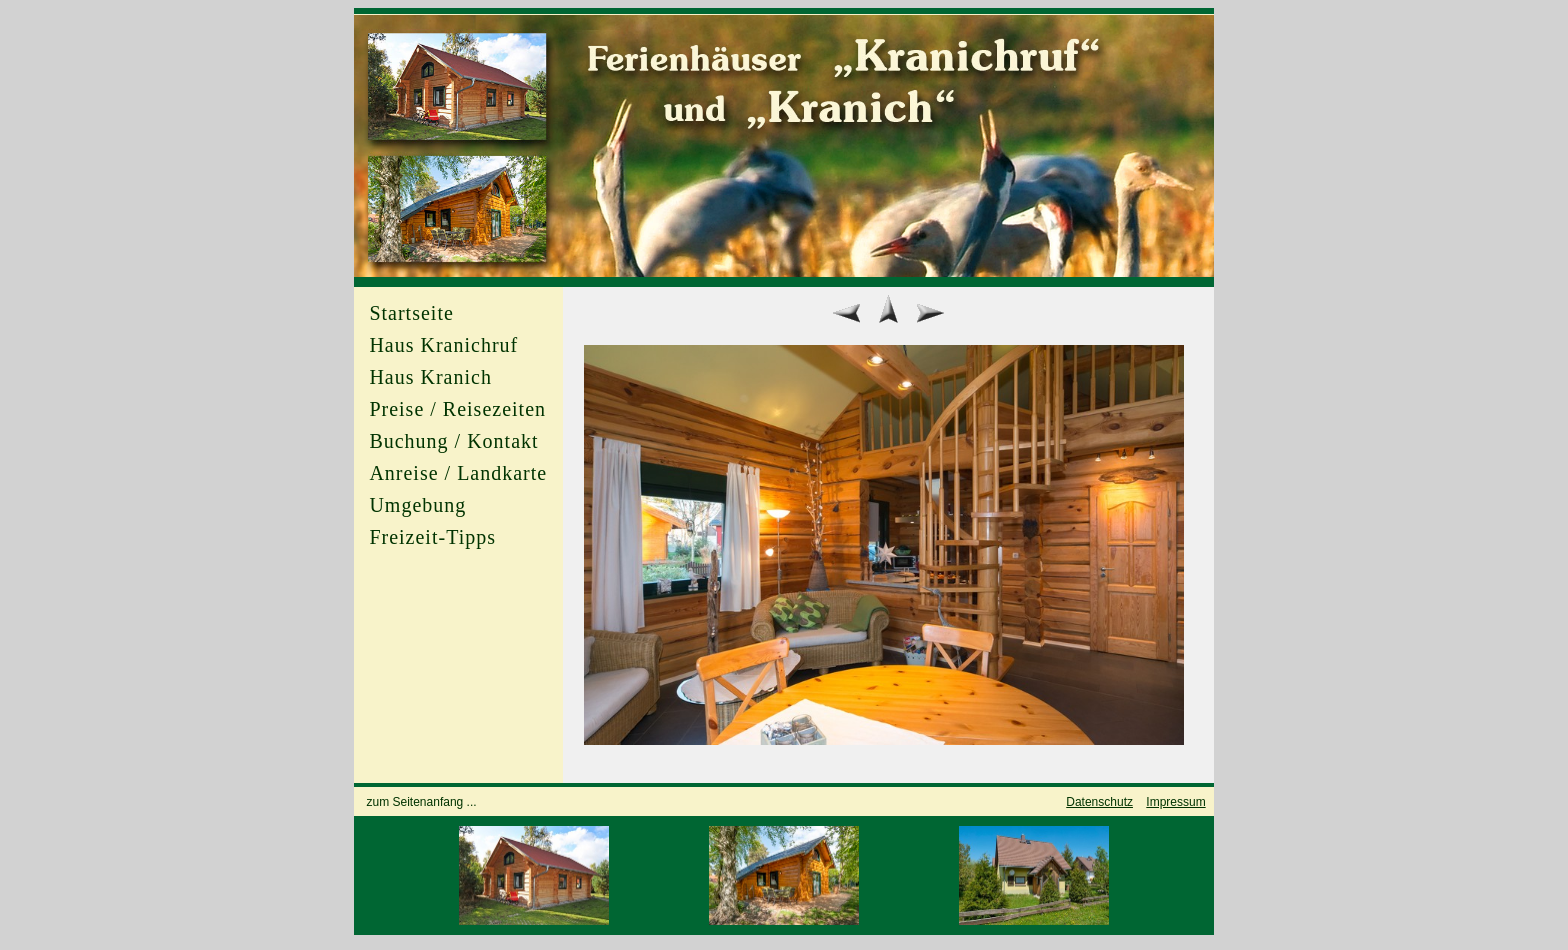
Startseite (411, 313)
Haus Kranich (430, 377)
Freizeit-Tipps (432, 537)
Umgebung (417, 505)
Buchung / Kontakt (453, 441)
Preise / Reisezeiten (457, 409)
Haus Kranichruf (443, 345)
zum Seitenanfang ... (422, 802)
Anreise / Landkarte (458, 473)
